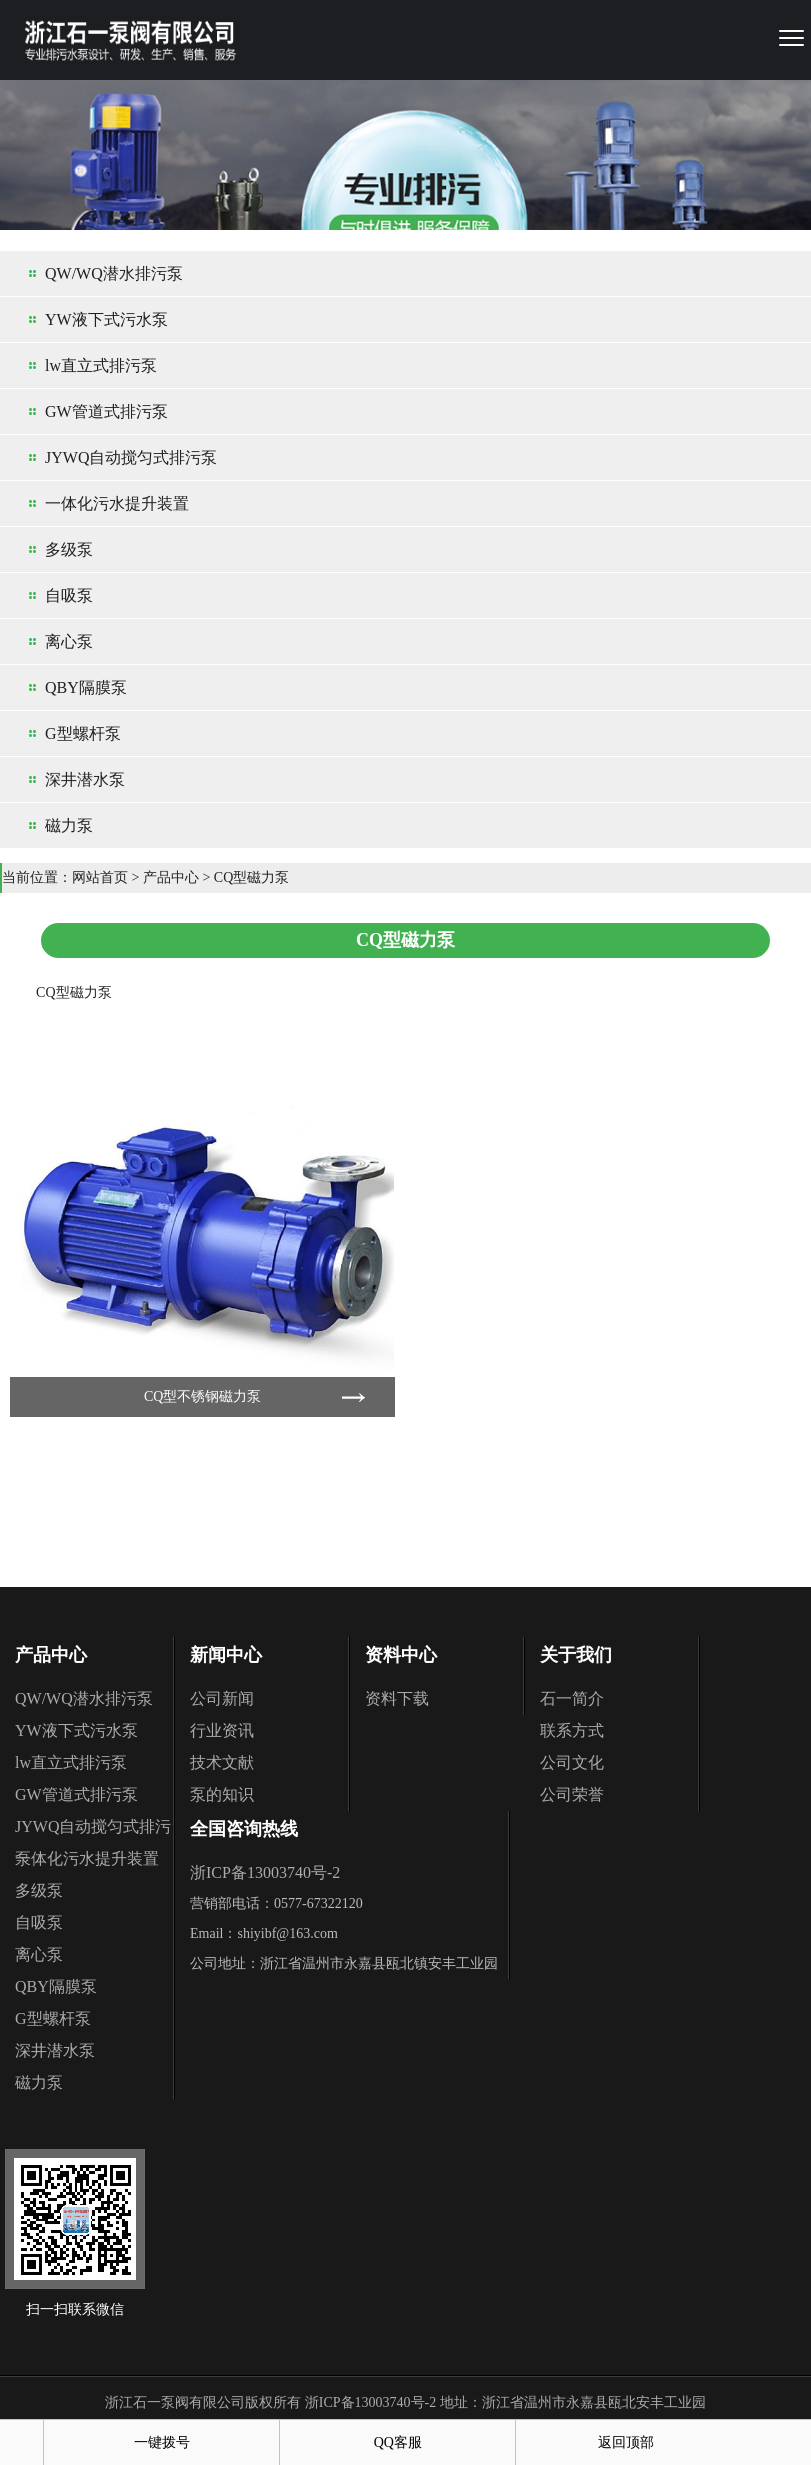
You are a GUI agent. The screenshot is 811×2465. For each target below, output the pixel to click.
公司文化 (572, 1762)
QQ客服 (398, 2442)
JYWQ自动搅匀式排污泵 (131, 457)
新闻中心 (226, 1655)
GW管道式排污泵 (106, 411)
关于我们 (576, 1655)
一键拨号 (162, 2442)
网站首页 (100, 877)
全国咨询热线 (244, 1829)
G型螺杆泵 (83, 733)
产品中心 (171, 877)
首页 (22, 2442)
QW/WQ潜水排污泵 (114, 273)
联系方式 (572, 1730)
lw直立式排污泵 (101, 365)
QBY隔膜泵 (86, 687)
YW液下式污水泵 (106, 319)
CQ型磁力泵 (251, 877)
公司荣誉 (572, 1794)
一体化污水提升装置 (117, 503)
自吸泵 (69, 595)
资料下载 (397, 1698)
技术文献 (222, 1762)
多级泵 (69, 549)
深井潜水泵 (85, 779)
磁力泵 (69, 825)
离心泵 (69, 641)
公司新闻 (222, 1698)
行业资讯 (222, 1730)
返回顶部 (626, 2442)
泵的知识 (222, 1794)
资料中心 (401, 1655)
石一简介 (572, 1698)
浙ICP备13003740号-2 (265, 1872)
